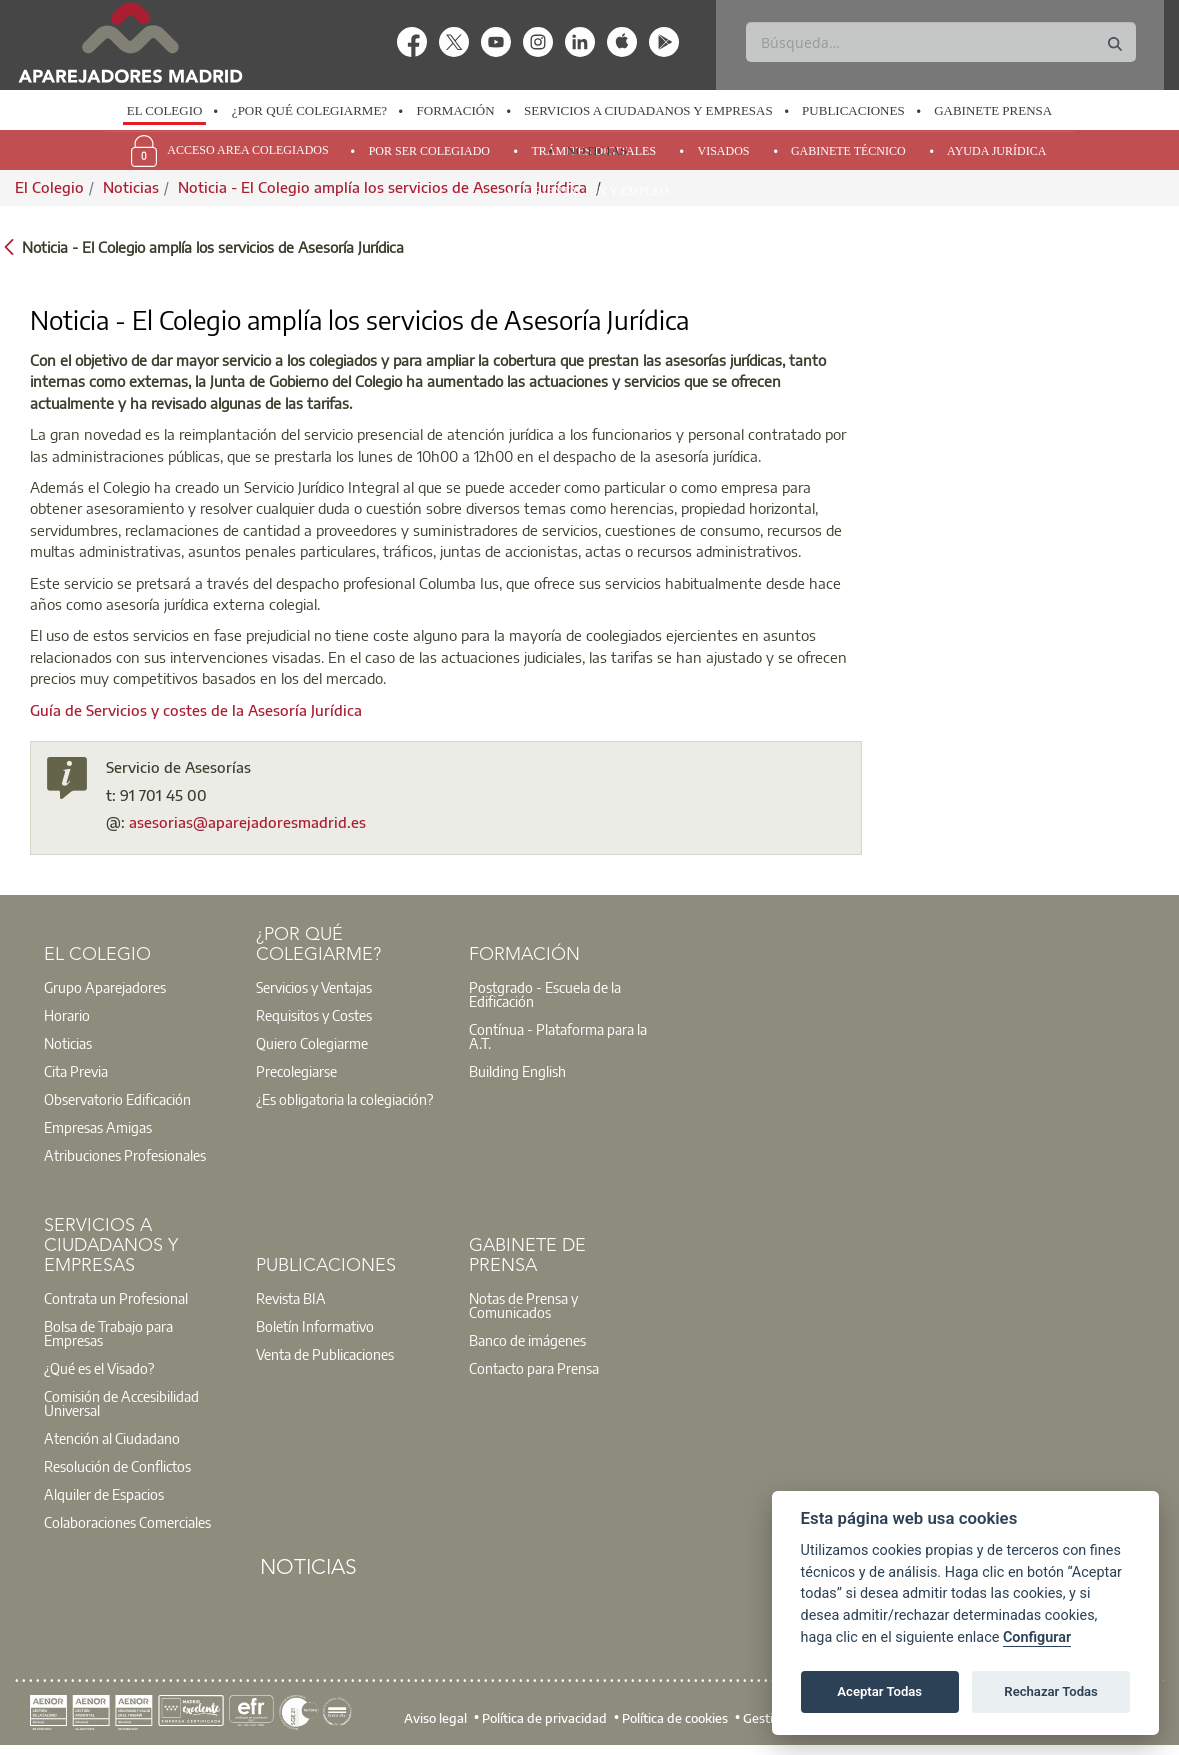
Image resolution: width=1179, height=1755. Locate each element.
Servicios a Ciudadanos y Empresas (648, 110)
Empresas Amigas (98, 1127)
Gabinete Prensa (993, 110)
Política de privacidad (544, 1718)
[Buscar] (941, 42)
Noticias (597, 150)
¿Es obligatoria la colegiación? (344, 1099)
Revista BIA (291, 1298)
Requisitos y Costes (314, 1015)
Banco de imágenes (527, 1340)
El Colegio (165, 110)
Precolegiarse (296, 1071)
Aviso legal (435, 1718)
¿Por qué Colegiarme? (309, 110)
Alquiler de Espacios (104, 1494)
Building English (517, 1071)
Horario (67, 1015)
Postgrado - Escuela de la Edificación (545, 994)
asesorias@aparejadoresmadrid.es (247, 822)
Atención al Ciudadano (112, 1438)
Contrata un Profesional (116, 1298)
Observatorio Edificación (117, 1099)
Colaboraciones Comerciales (127, 1522)
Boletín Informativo (315, 1326)
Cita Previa (76, 1071)
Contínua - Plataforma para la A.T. (558, 1036)
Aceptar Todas (879, 1691)
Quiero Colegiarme (312, 1043)
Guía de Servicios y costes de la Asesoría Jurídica (196, 710)
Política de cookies (675, 1718)
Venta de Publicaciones (325, 1354)
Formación (456, 110)
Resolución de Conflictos (117, 1466)
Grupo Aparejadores (105, 987)
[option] (164, 111)
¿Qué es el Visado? (99, 1368)
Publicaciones (853, 110)
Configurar (1037, 1637)
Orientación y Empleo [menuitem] (597, 191)
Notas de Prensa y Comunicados (523, 1305)
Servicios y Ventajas (314, 987)
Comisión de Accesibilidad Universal (121, 1403)
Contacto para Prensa (534, 1368)
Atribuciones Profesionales (125, 1155)
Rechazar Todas (1051, 1691)
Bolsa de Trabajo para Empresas (108, 1333)
